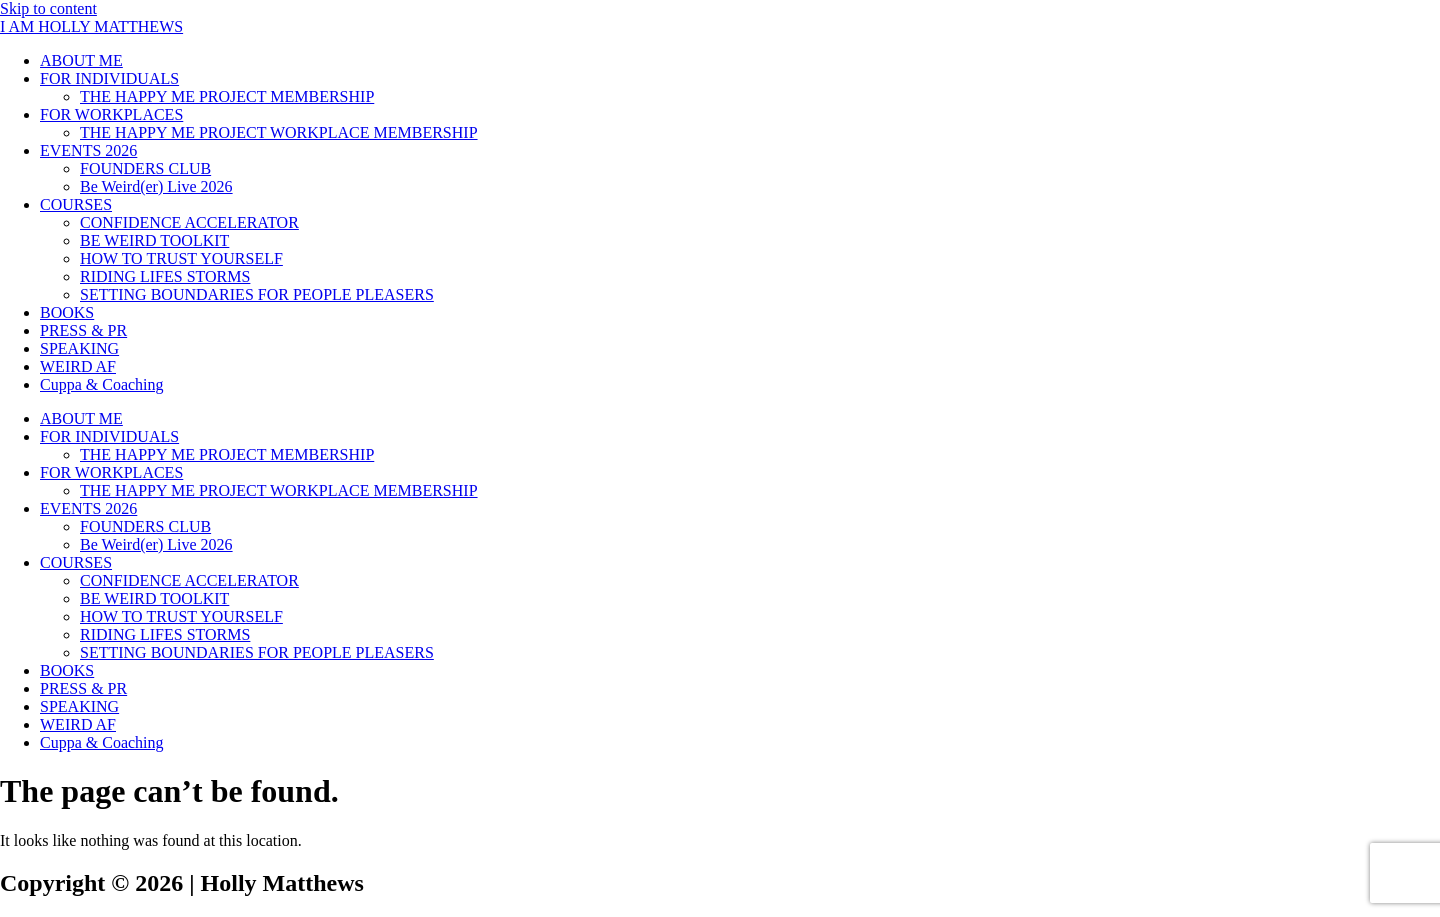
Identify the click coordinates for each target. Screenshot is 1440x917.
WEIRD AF (78, 366)
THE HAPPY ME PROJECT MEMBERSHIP (227, 96)
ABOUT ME (81, 60)
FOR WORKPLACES (111, 114)
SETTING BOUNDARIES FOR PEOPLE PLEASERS (257, 294)
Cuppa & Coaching (102, 384)
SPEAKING (79, 348)
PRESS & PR (83, 330)
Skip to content (48, 8)
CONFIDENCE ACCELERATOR (189, 222)
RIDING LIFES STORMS (165, 276)
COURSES (76, 204)
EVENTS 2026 (88, 150)
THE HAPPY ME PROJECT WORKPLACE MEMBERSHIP (279, 132)
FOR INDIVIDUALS (109, 78)
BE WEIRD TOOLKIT (154, 240)
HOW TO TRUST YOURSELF (181, 258)
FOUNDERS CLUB (145, 168)
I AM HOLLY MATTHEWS (91, 26)
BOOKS (67, 312)
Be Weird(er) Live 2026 (156, 186)
